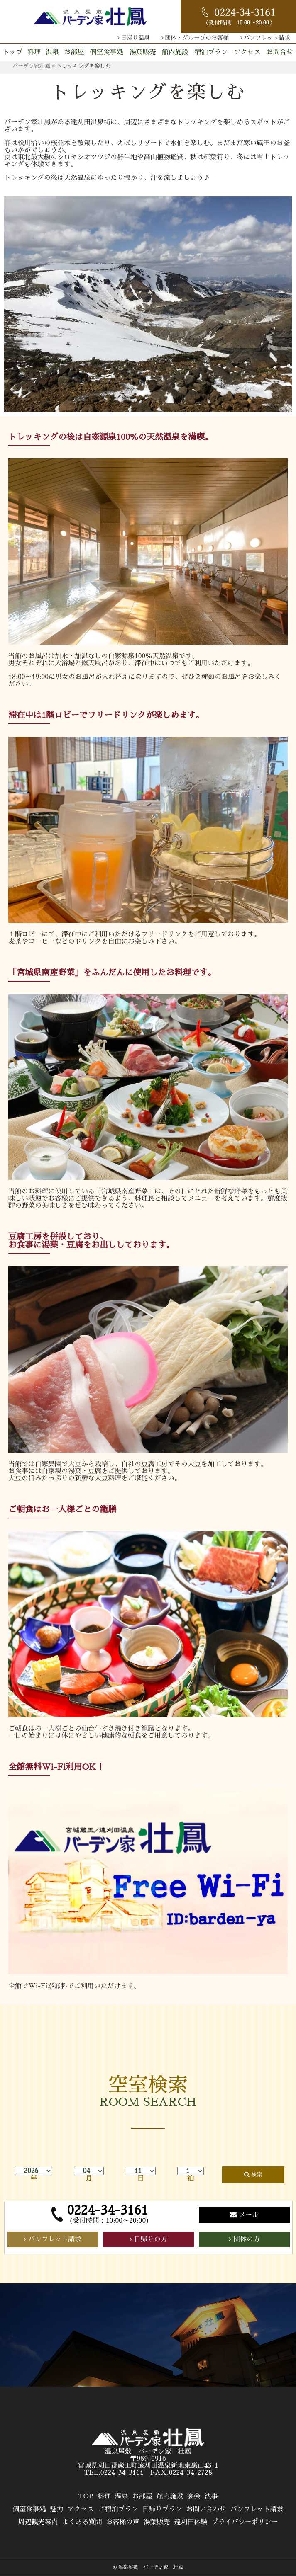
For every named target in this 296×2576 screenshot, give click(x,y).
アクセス (247, 52)
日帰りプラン (162, 2509)
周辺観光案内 (38, 2522)
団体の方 (246, 2239)
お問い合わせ (206, 2509)
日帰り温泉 (135, 38)
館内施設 (175, 52)
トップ (12, 52)
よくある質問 (82, 2522)
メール (249, 2215)
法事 (211, 2496)
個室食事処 (106, 52)
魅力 (56, 2509)
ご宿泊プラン (118, 2509)
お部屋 (74, 52)
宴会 (194, 2496)
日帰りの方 (150, 2239)
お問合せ (280, 52)
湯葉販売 (142, 52)
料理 (34, 52)
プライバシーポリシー (245, 2522)
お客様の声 (122, 2522)
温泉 (52, 52)
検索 (256, 2174)
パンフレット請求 (267, 38)
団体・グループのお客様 (197, 38)
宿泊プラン (211, 52)
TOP (85, 2496)
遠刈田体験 (191, 2522)
